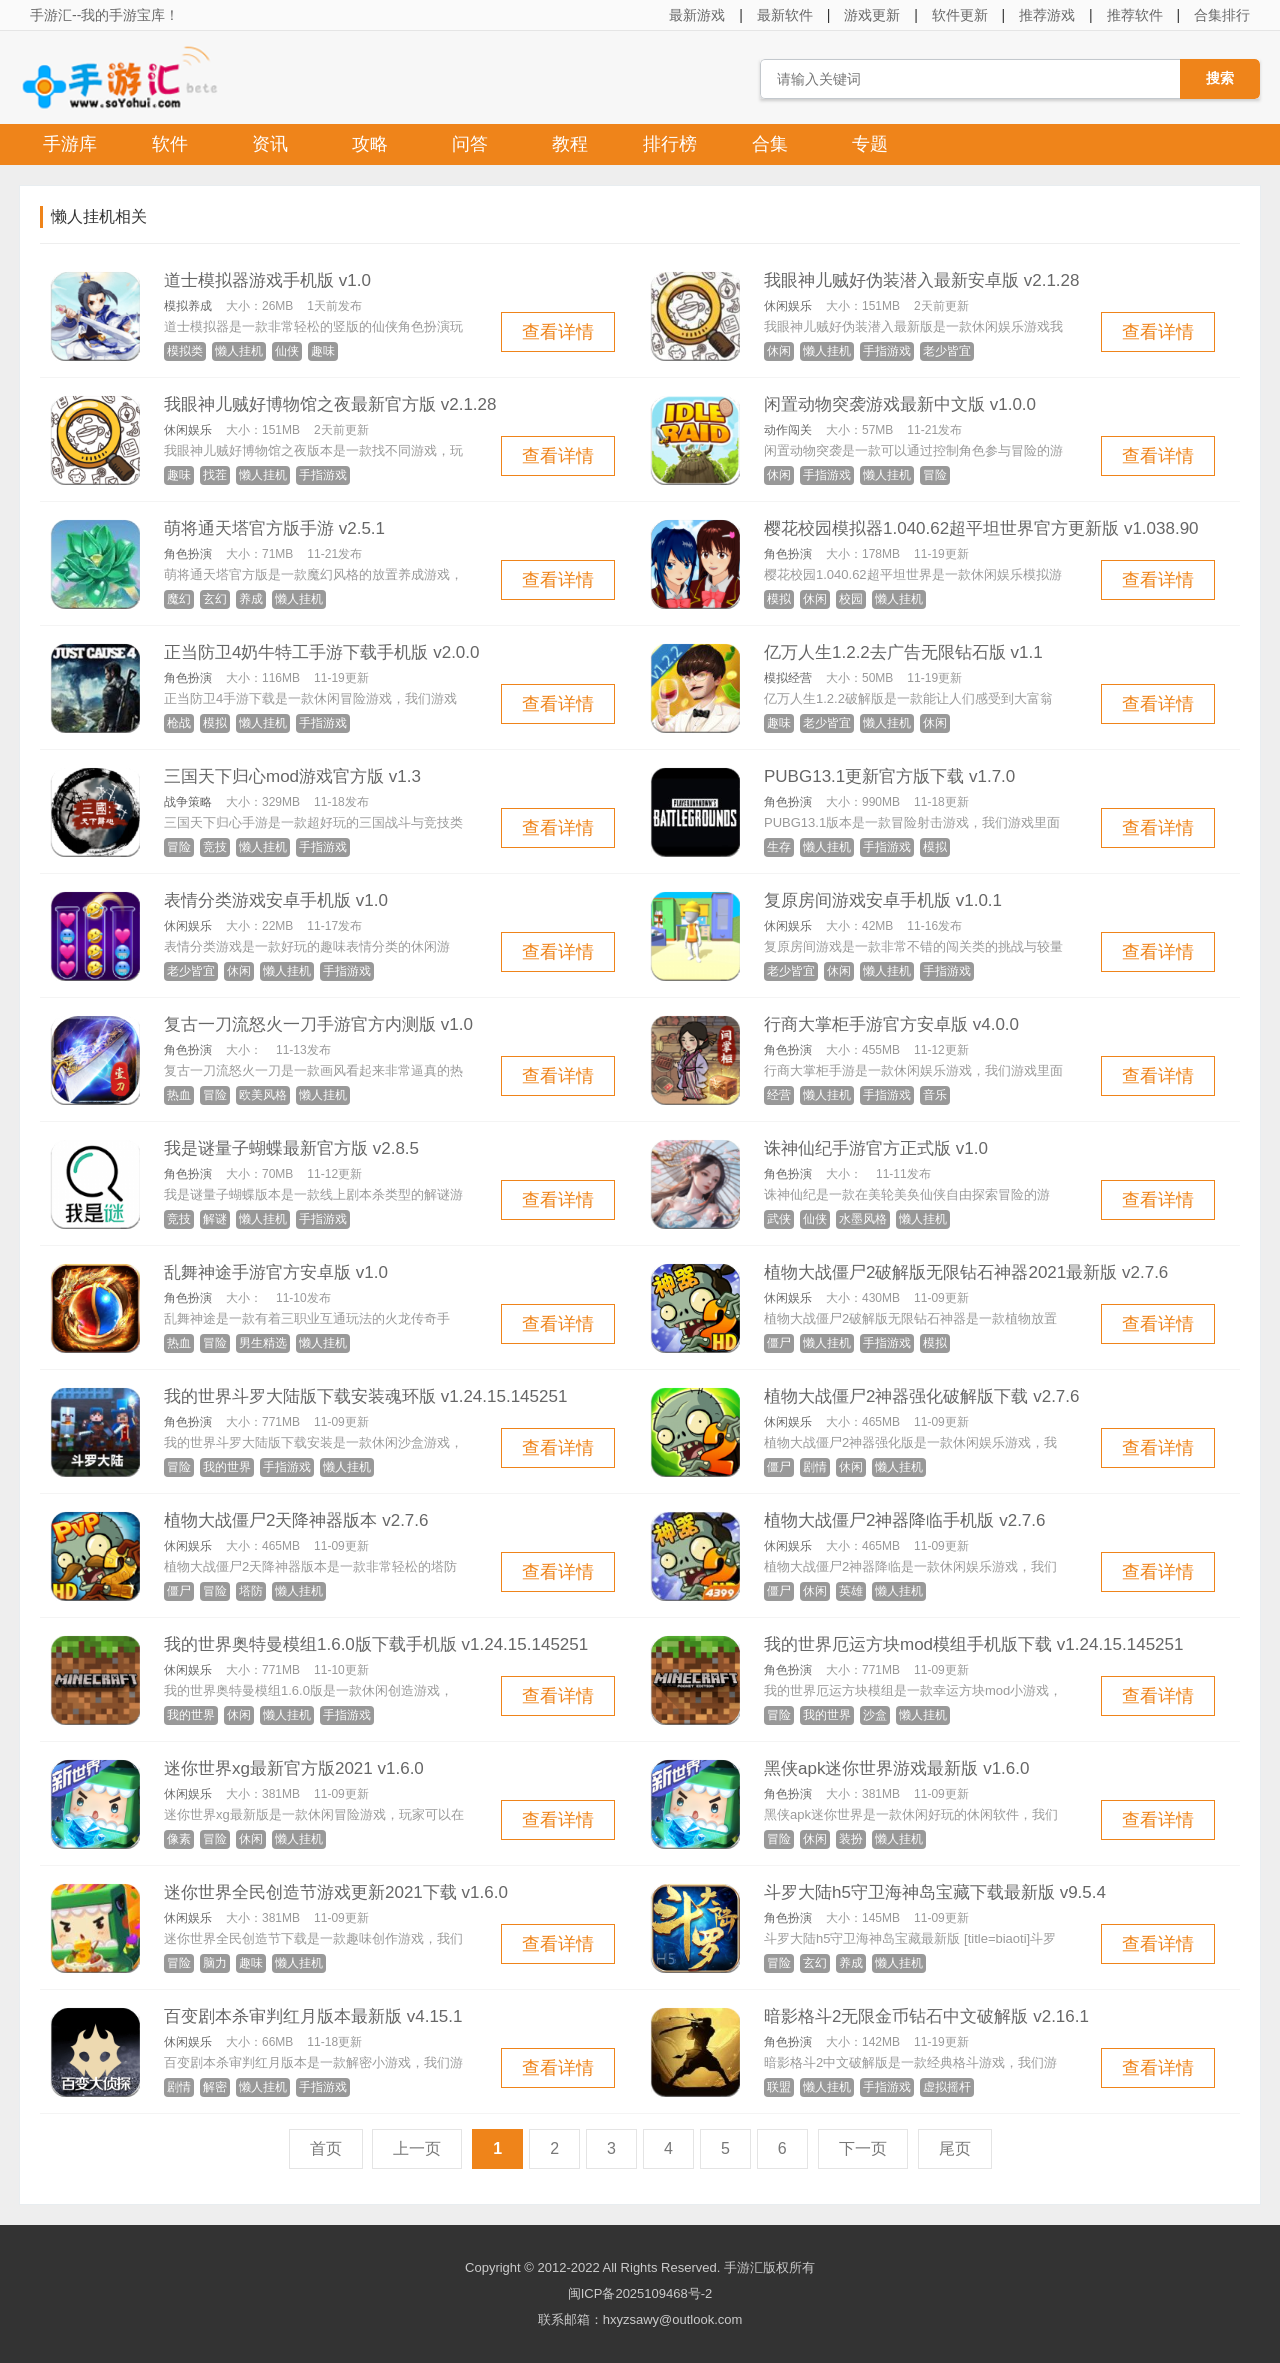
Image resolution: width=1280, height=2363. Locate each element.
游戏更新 (872, 15)
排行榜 (670, 144)
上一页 (417, 2148)
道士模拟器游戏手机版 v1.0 (267, 280)
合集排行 (1222, 15)
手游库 (70, 144)
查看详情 (558, 332)
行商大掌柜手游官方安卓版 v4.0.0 (891, 1024)
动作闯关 (788, 430)
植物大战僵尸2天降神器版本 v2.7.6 (296, 1520)
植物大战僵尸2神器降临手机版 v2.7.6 (905, 1520)
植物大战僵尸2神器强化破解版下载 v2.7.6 (922, 1396)
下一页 (863, 2148)
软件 (170, 144)
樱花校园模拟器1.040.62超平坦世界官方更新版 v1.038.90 (981, 528)
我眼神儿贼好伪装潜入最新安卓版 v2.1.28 (922, 280)
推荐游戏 (1047, 15)
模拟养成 (188, 306)
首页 (326, 2148)
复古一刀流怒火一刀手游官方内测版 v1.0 (318, 1024)
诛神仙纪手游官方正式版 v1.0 (876, 1148)
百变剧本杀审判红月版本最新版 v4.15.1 (313, 2016)
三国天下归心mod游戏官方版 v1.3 (292, 776)
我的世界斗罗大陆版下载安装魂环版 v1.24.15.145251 (365, 1396)
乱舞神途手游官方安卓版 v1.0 (276, 1272)
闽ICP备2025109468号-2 (640, 2293)
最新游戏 (697, 15)
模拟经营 (788, 678)
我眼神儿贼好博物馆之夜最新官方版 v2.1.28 (330, 404)
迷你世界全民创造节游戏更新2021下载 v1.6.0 (336, 1892)
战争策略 (188, 802)
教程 (570, 144)
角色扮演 (188, 554)
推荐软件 (1135, 15)
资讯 (270, 144)
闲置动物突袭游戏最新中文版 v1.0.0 (900, 404)
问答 (470, 144)
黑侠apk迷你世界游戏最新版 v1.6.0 (896, 1768)
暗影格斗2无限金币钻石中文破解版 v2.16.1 (926, 2016)
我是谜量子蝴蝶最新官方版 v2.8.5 (291, 1148)
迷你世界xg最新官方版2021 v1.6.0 (294, 1768)
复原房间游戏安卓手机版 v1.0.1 (883, 900)
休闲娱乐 (788, 306)
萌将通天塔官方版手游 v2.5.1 (274, 528)
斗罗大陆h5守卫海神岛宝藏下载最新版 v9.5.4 (935, 1892)
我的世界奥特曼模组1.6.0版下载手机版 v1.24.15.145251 (376, 1644)
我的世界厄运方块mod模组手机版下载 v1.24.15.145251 (973, 1644)
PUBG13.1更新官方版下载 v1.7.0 (889, 776)
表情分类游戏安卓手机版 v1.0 (276, 900)
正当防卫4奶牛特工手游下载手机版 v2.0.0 (322, 652)
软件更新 (960, 15)
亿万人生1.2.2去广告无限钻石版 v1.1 (903, 652)
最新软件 (785, 15)
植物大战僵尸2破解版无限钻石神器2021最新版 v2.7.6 (966, 1272)
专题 (870, 144)
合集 (770, 144)
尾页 (955, 2148)
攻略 (370, 144)
